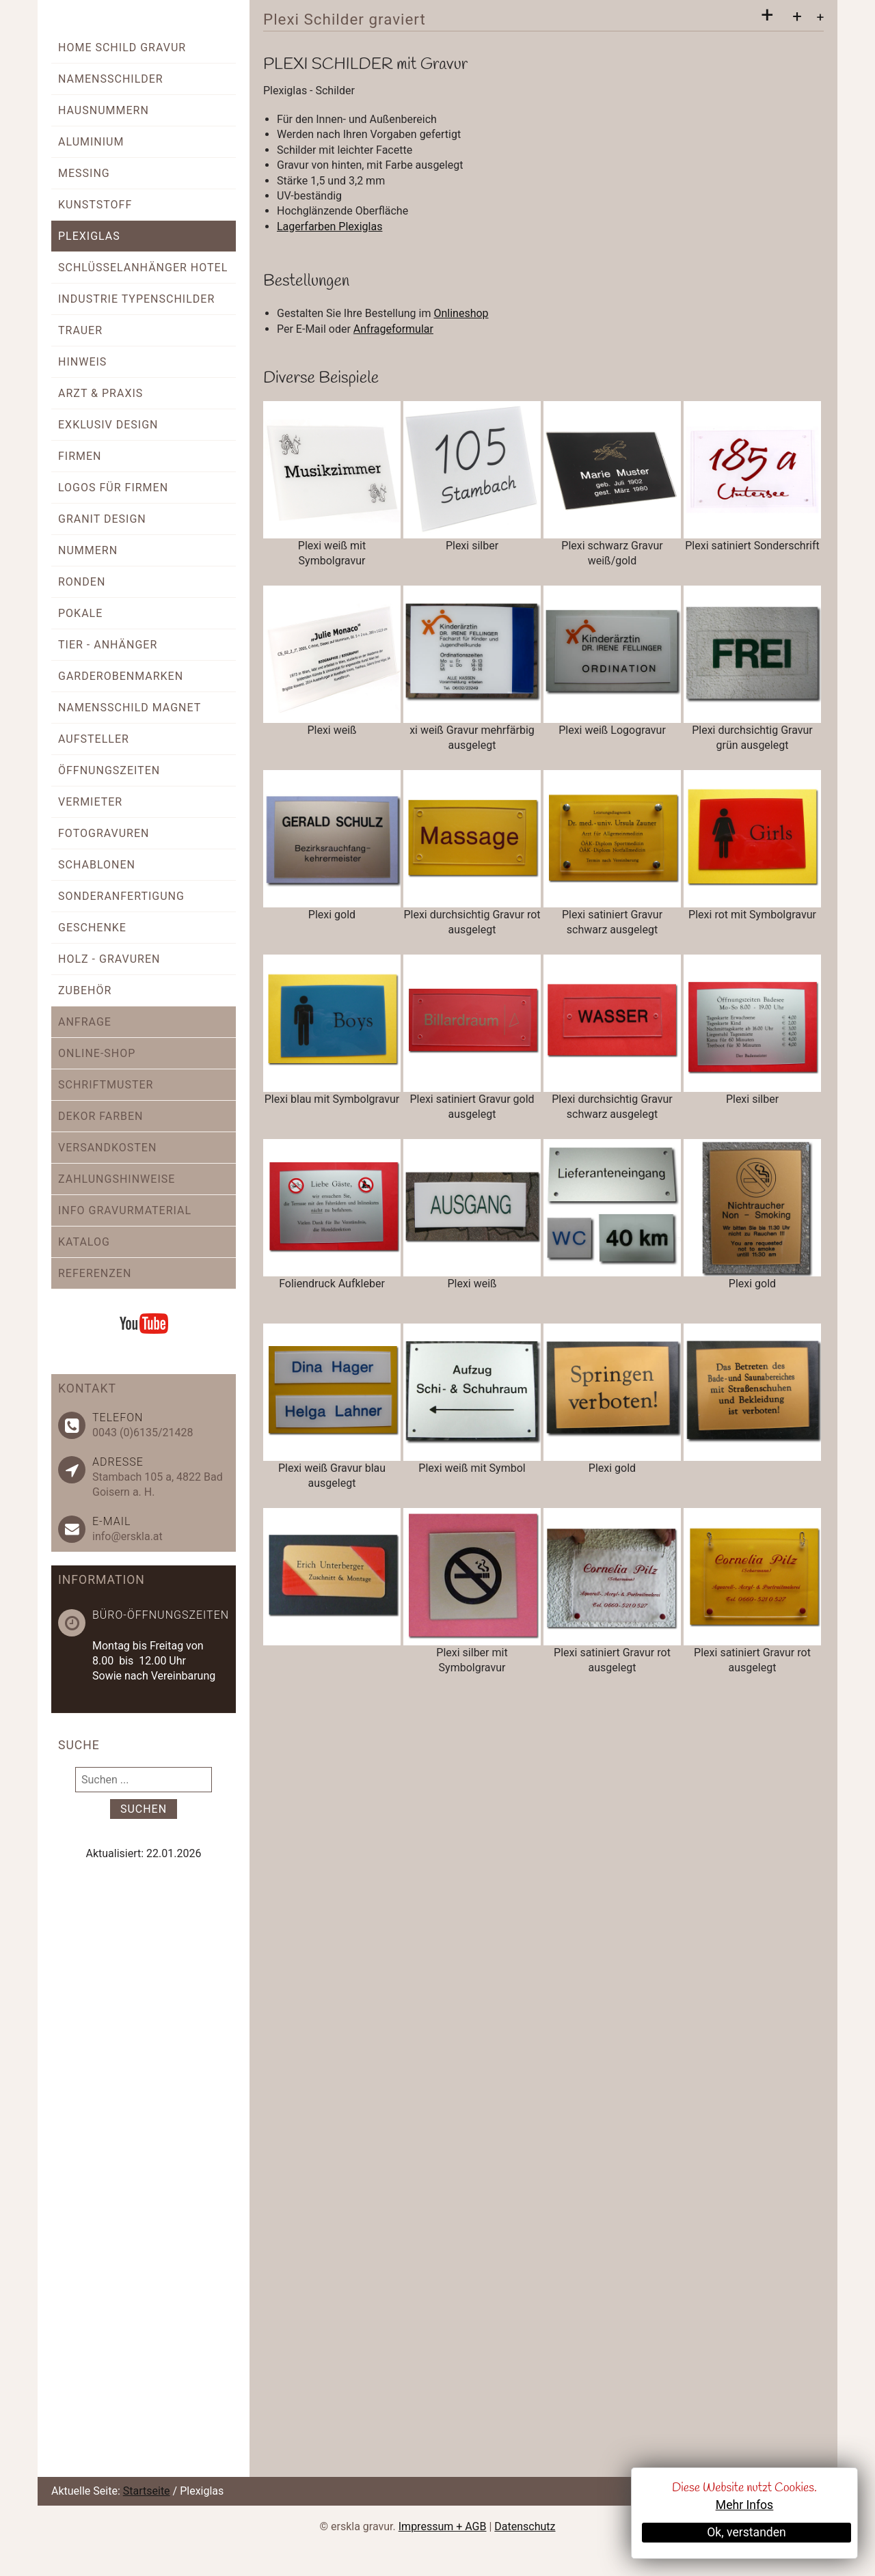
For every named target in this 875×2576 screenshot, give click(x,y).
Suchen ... (75, 1767)
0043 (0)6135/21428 (142, 1432)
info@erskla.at (127, 1536)
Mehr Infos (744, 2505)
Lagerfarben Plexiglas (329, 226)
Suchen (143, 1809)
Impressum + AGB (443, 2526)
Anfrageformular (393, 329)
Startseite (146, 2490)
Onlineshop (460, 313)
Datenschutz (524, 2526)
